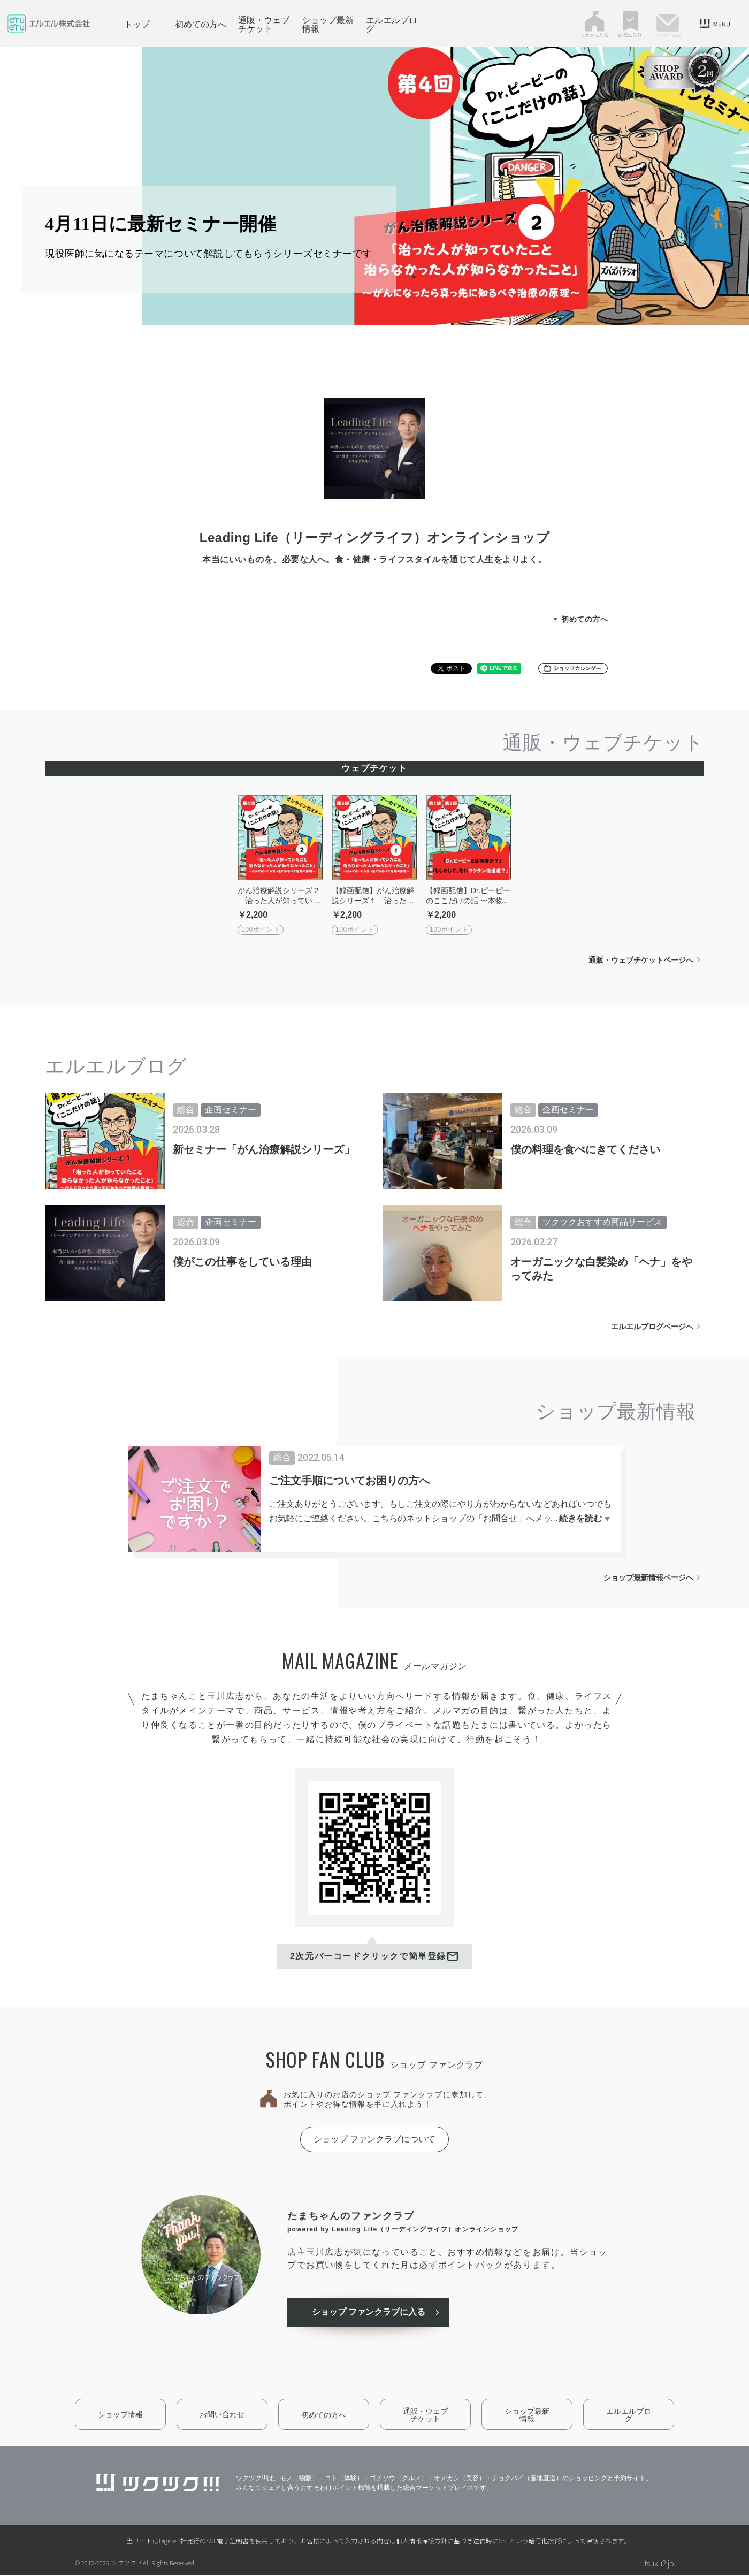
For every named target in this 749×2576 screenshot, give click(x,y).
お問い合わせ (222, 2415)
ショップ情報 (120, 2415)
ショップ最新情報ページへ (648, 1577)
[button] (573, 668)
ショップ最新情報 (328, 23)
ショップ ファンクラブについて (374, 2139)
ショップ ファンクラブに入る (370, 2313)
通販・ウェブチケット (263, 23)
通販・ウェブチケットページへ (640, 960)
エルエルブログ (391, 23)
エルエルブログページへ (652, 1326)
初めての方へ (200, 23)
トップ (137, 23)
